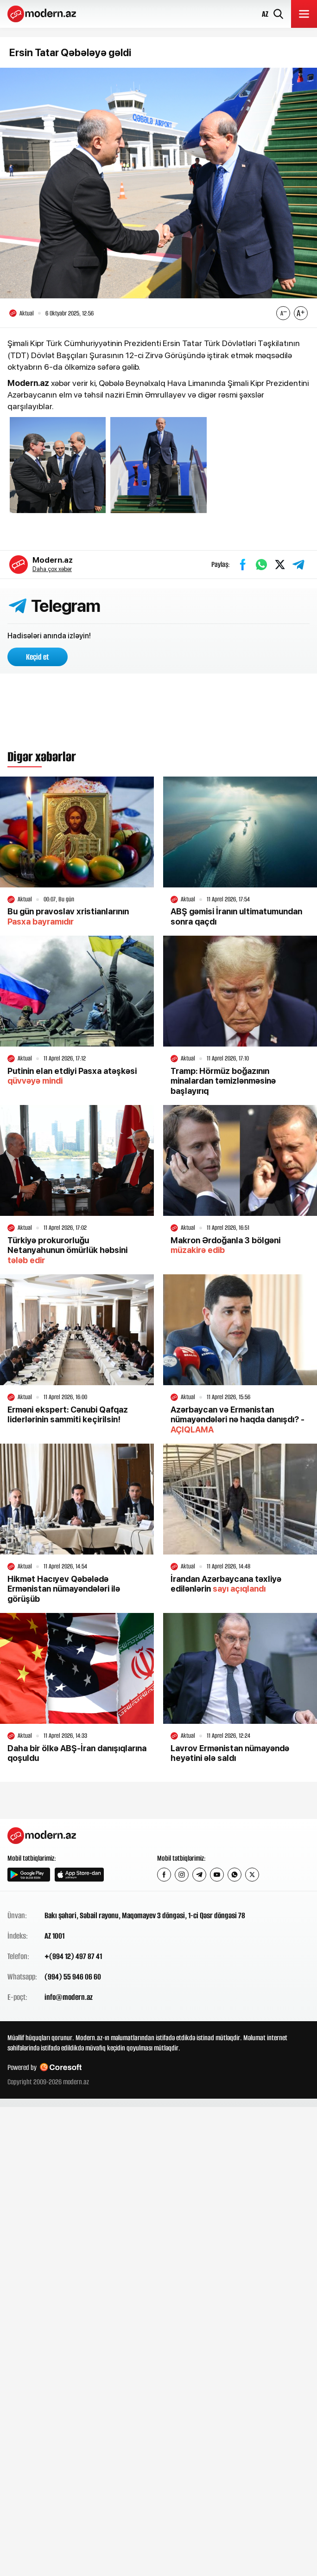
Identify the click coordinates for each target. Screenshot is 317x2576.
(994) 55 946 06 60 (72, 1976)
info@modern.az (68, 1997)
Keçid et (37, 656)
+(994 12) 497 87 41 (73, 1956)
